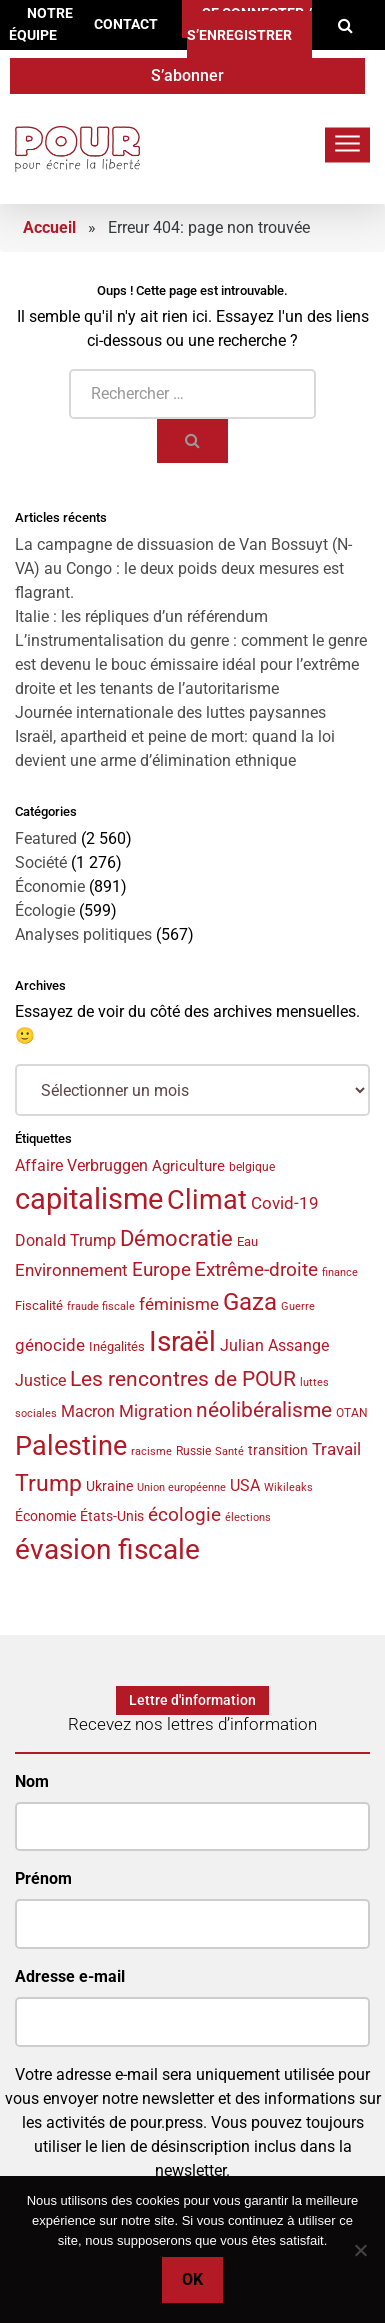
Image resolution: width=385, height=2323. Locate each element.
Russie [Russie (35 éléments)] (193, 1451)
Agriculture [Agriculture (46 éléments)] (188, 1166)
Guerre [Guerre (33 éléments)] (298, 1306)
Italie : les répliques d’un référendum (141, 616)
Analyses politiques (83, 934)
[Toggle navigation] (347, 144)
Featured (46, 838)
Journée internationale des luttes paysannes (170, 712)
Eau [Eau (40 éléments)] (247, 1241)
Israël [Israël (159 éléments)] (182, 1341)
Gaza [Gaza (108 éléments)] (250, 1302)
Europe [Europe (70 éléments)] (161, 1269)
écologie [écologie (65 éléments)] (184, 1515)
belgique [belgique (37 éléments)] (252, 1166)
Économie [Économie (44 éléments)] (45, 1516)
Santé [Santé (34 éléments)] (229, 1451)
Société (41, 862)
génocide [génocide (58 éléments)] (50, 1345)
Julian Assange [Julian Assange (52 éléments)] (274, 1345)
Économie (50, 886)
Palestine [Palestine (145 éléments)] (71, 1446)
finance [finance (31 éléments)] (340, 1272)
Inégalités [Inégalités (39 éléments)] (117, 1346)
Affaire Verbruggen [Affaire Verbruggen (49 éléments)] (81, 1166)
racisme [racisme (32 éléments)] (151, 1451)
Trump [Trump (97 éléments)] (48, 1483)
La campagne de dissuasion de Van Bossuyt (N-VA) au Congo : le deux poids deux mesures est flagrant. (183, 568)
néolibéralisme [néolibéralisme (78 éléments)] (264, 1410)
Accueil (49, 227)
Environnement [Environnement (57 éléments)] (71, 1270)
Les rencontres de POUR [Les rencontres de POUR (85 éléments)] (183, 1378)
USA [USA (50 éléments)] (245, 1485)
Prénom (43, 1878)
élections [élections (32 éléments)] (248, 1517)
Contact (126, 24)
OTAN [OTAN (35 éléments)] (352, 1413)
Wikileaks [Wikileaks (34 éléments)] (288, 1487)
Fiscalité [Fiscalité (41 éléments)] (39, 1305)
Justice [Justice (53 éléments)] (40, 1380)
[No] (360, 2250)
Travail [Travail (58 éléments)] (336, 1449)
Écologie (45, 910)
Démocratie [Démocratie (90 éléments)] (176, 1238)
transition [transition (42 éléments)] (278, 1450)
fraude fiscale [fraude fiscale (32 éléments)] (101, 1306)
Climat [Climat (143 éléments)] (207, 1200)
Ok (192, 2279)
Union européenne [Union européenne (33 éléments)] (181, 1487)
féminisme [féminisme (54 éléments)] (179, 1304)
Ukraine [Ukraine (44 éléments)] (109, 1486)
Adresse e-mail (70, 1976)
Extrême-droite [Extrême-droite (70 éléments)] (256, 1269)
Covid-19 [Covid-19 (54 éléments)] (285, 1203)
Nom (32, 1781)
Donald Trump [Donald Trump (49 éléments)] (65, 1241)
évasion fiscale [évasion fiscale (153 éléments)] (107, 1549)
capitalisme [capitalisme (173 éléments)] (89, 1199)
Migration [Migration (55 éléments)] (155, 1411)
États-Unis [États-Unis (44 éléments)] (112, 1516)
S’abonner (187, 75)
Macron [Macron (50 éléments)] (88, 1411)
